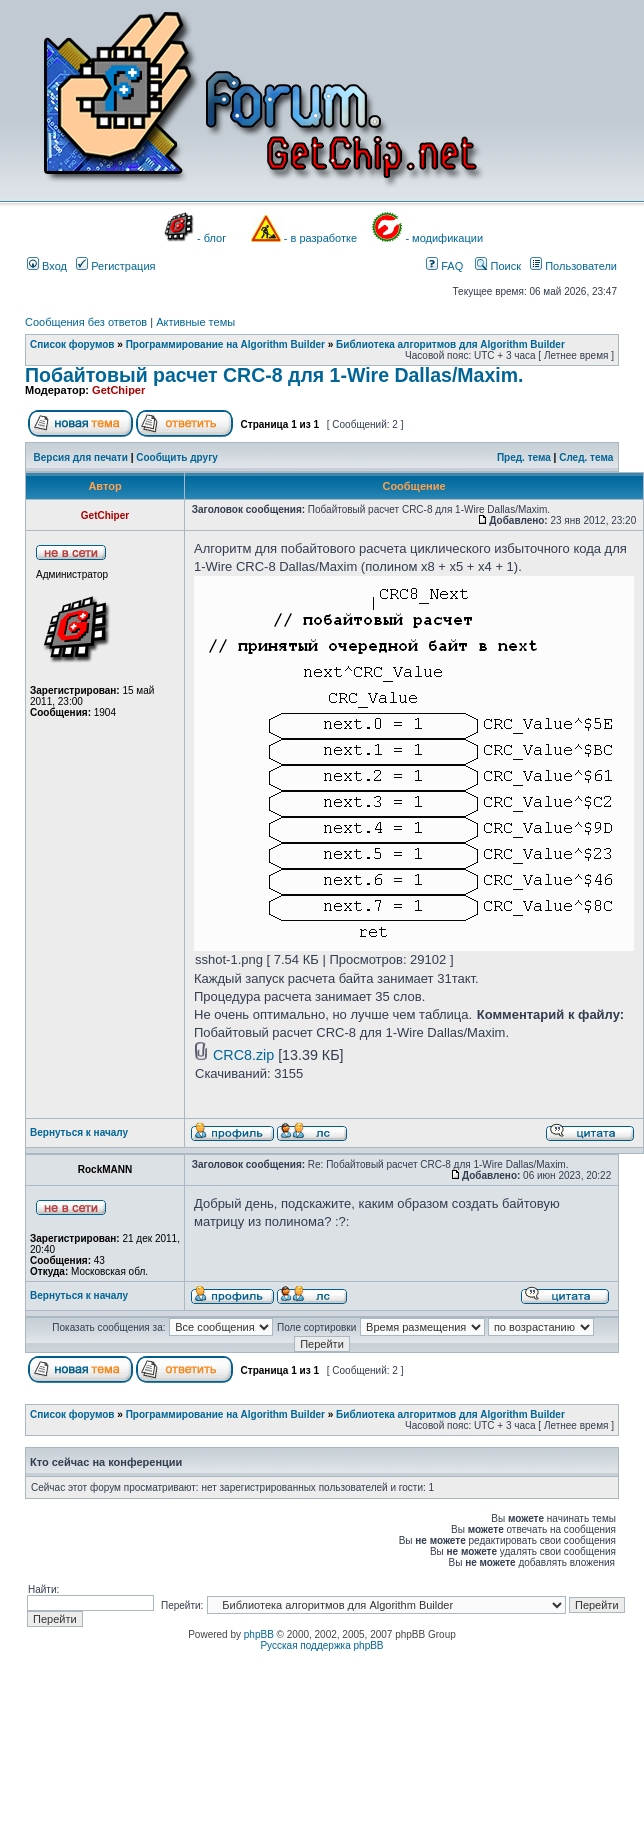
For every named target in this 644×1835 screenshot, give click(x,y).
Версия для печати (81, 457)
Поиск (498, 266)
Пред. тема (524, 457)
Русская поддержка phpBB (321, 1645)
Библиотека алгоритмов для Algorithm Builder (450, 344)
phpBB (259, 1634)
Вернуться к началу (79, 1132)
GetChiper (118, 390)
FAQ (444, 266)
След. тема (586, 457)
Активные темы (195, 322)
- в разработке (320, 238)
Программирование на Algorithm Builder (225, 344)
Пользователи (573, 266)
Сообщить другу (177, 457)
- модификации (444, 238)
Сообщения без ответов (86, 322)
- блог (211, 238)
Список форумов (72, 344)
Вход (47, 266)
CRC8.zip (243, 1055)
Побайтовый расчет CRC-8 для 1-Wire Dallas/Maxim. (274, 375)
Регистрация (115, 266)
